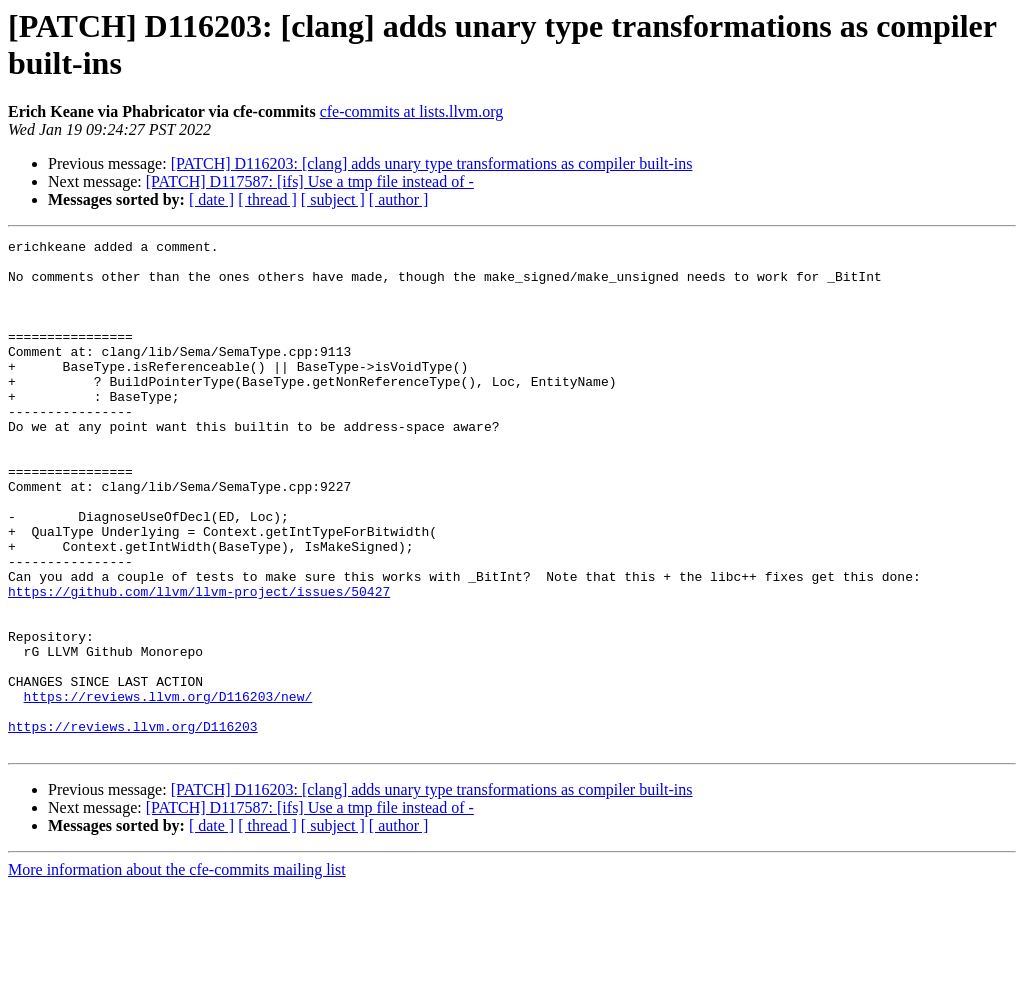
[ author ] (399, 199)
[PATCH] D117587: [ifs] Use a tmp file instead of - (310, 181)
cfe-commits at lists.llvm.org (412, 111)
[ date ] (211, 199)
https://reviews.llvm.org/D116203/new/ (168, 789)
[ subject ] (333, 199)
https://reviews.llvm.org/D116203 (133, 825)
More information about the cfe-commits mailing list (177, 971)
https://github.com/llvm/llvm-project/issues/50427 (199, 663)
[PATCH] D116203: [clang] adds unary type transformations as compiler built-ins (432, 163)
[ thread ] (267, 199)
